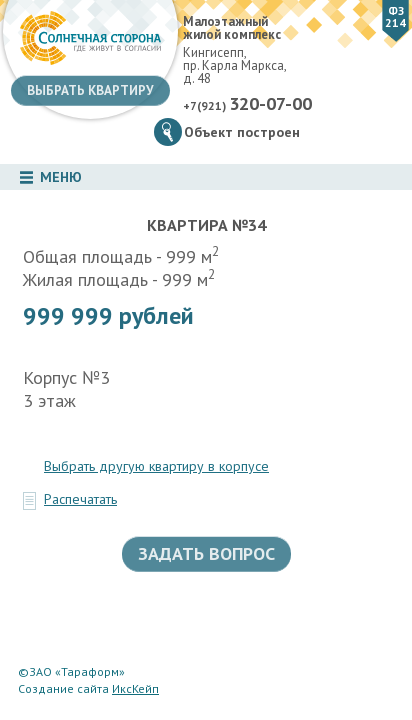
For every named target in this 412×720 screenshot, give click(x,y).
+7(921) (247, 104)
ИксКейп (135, 688)
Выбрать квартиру (90, 90)
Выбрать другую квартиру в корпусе (156, 466)
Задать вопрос (206, 553)
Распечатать (80, 499)
